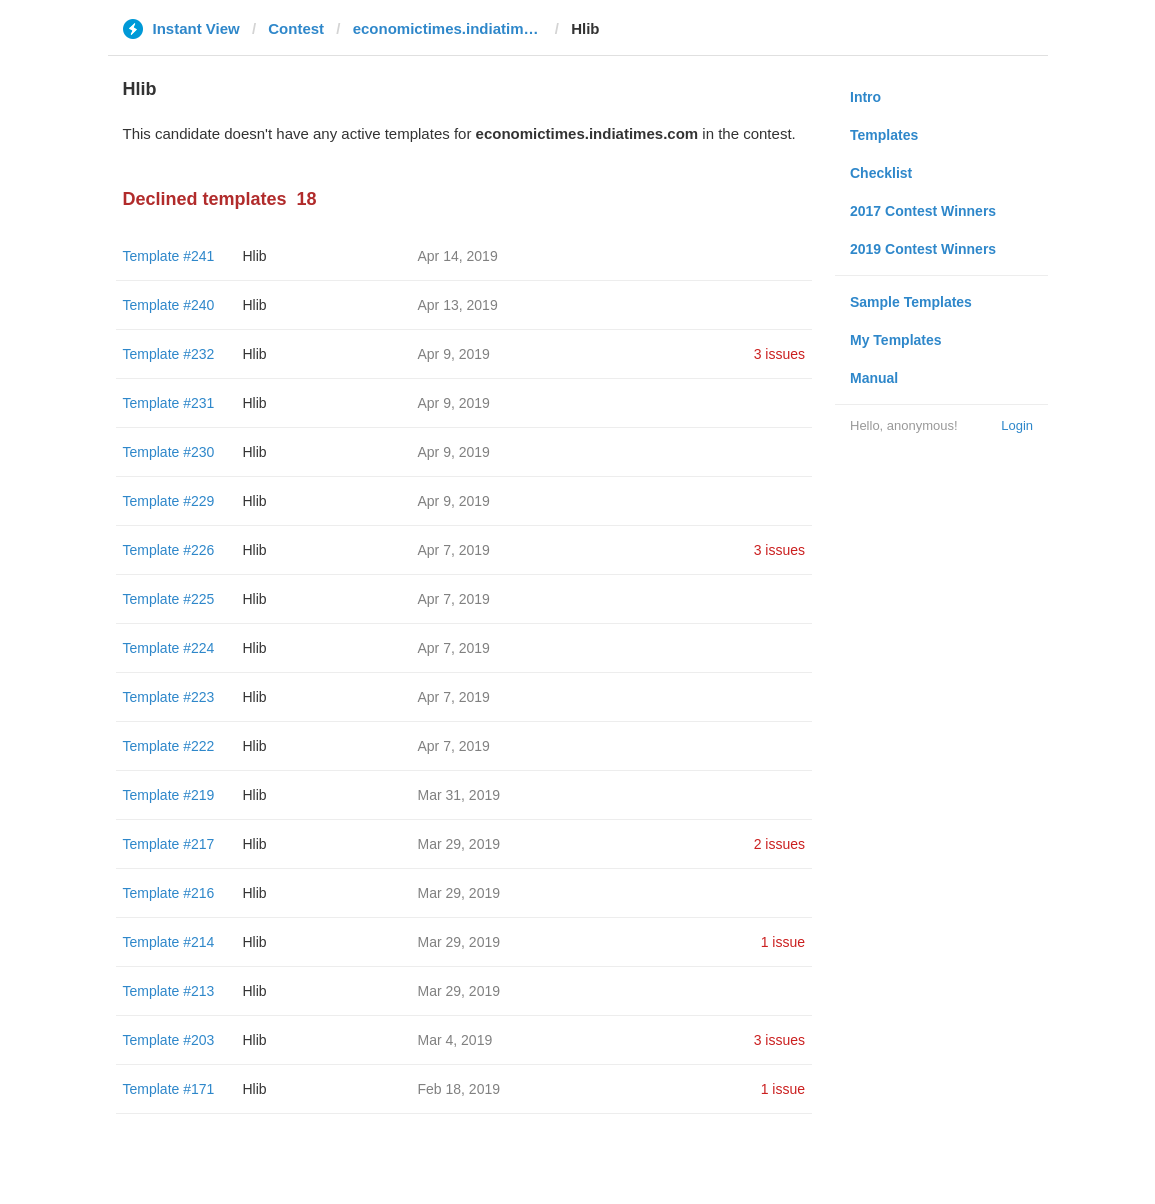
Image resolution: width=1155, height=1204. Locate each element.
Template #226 (169, 550)
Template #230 (169, 452)
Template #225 (169, 599)
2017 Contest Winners (923, 211)
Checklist (881, 173)
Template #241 (169, 256)
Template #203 (169, 1040)
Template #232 (169, 354)
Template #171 (169, 1089)
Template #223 (169, 697)
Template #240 (169, 305)
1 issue (783, 942)
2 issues (779, 844)
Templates (884, 135)
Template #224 (169, 648)
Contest (296, 28)
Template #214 (169, 942)
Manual (874, 378)
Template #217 (169, 844)
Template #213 (169, 991)
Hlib (255, 256)
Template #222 (169, 746)
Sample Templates (911, 302)
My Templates (896, 340)
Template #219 (169, 795)
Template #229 (169, 501)
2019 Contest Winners (923, 249)
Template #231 (169, 403)
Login (1017, 425)
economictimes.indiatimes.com (448, 28)
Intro (865, 97)
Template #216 (169, 893)
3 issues (779, 354)
